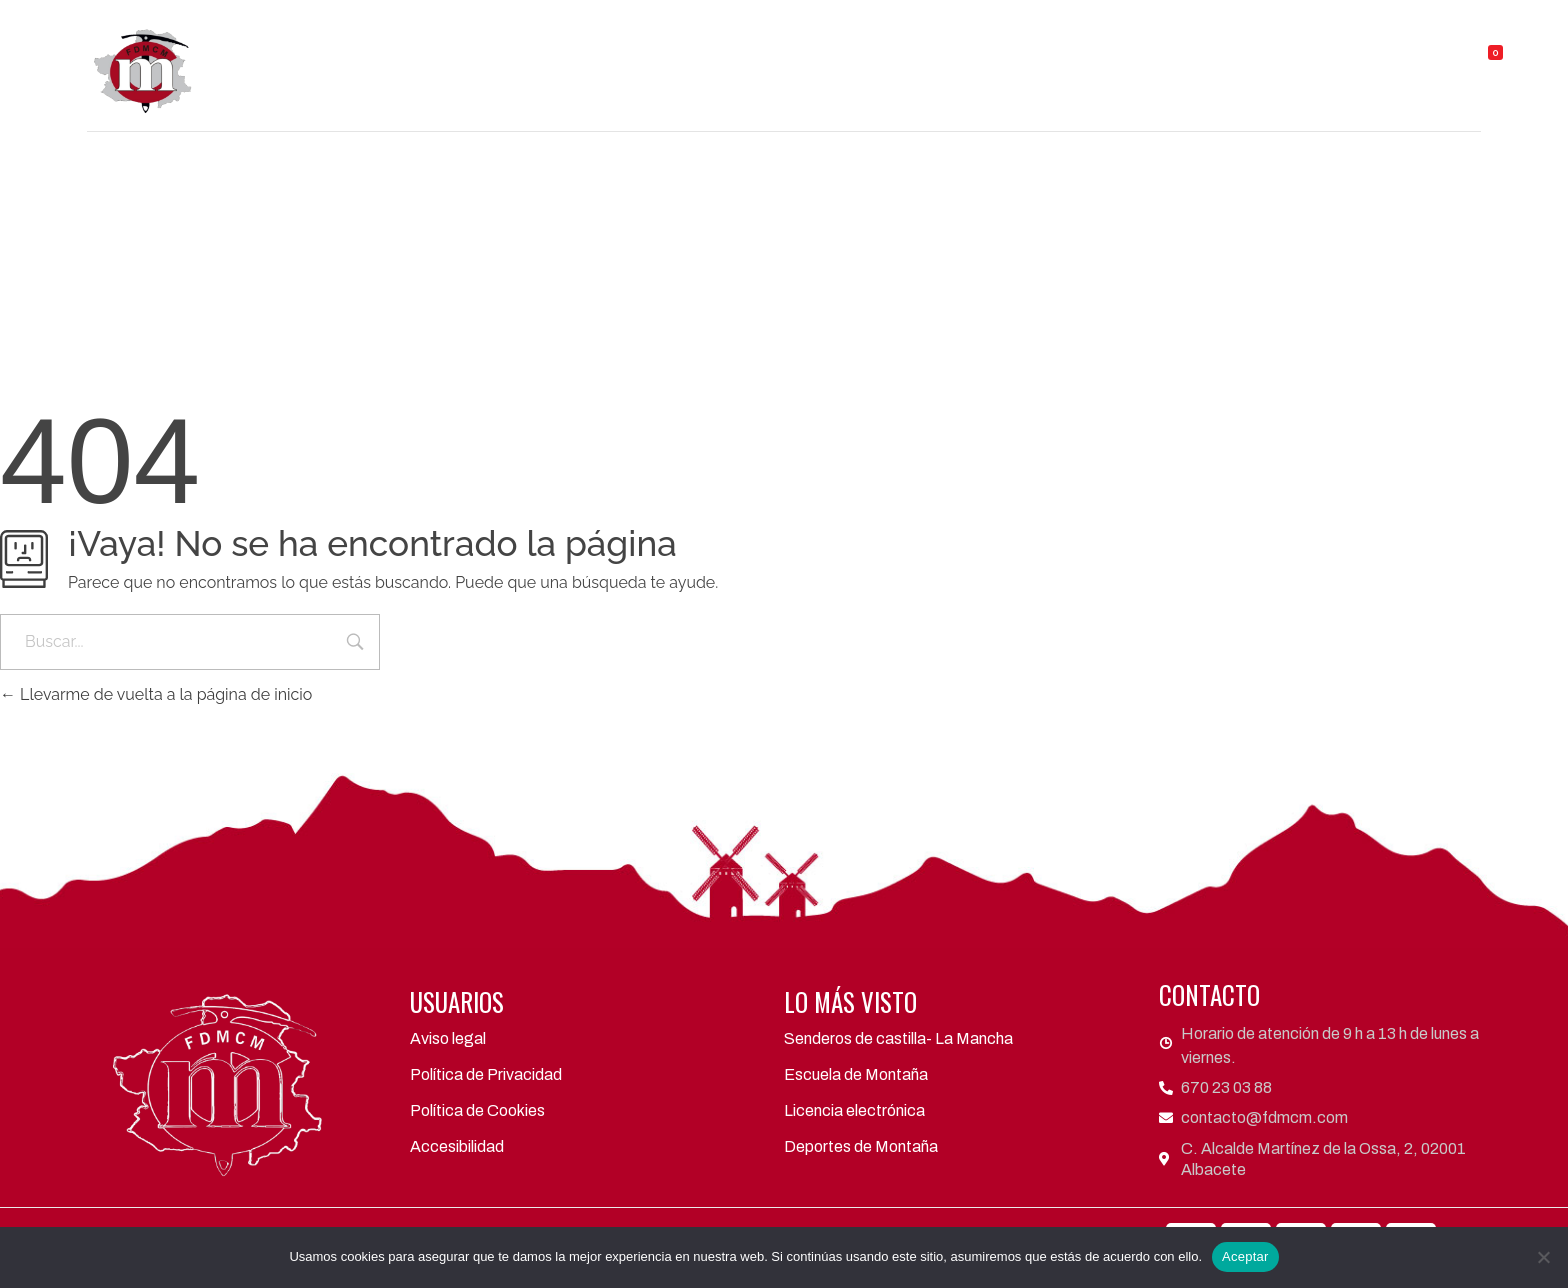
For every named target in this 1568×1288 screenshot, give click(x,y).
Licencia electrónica (854, 1110)
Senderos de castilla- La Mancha (898, 1038)
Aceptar (1245, 1256)
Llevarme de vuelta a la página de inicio (156, 694)
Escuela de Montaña (856, 1074)
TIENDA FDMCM (1352, 39)
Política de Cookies (477, 1110)
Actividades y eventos (951, 39)
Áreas (788, 39)
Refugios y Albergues (1172, 39)
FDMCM (569, 39)
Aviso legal (448, 1038)
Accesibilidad (457, 1146)
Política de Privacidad (486, 1074)
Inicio (473, 39)
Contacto (927, 85)
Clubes (680, 39)
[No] (1543, 1257)
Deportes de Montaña (861, 1146)
